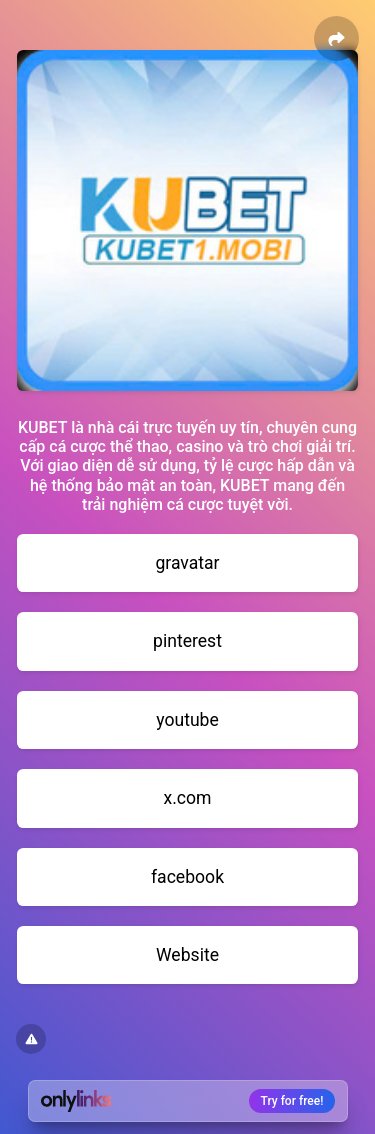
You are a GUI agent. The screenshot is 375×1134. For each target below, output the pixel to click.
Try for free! (292, 1101)
